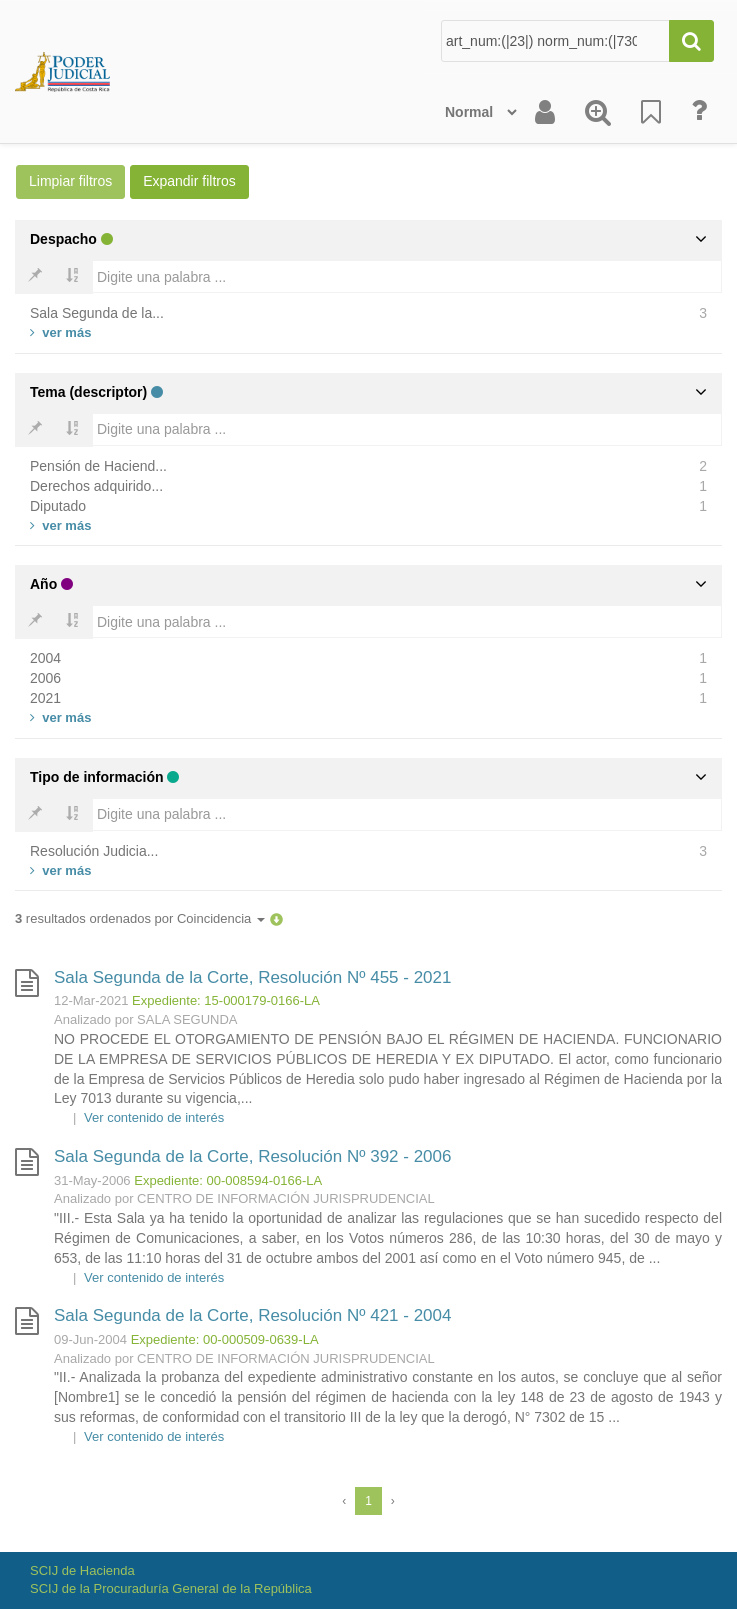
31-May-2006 (92, 1180)
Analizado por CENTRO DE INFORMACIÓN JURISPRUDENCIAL (244, 1198)
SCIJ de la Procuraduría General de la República (171, 1588)
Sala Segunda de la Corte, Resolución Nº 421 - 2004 (252, 1315)
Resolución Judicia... (94, 851)
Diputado (58, 506)
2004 (45, 658)
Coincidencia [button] (221, 918)
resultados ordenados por (140, 918)
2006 (45, 678)
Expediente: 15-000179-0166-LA (226, 1000)
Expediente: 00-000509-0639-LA (225, 1339)
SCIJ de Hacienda (82, 1570)
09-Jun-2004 (90, 1339)
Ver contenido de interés (154, 1117)
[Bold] (35, 277)
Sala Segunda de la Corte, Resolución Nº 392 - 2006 (252, 1156)
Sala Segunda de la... (97, 313)
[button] (276, 918)
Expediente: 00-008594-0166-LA (228, 1180)
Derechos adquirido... (96, 486)
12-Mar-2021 (91, 1000)
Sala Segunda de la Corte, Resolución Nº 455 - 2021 (252, 977)
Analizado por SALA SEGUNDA (146, 1019)
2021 (45, 698)
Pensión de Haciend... (98, 466)
